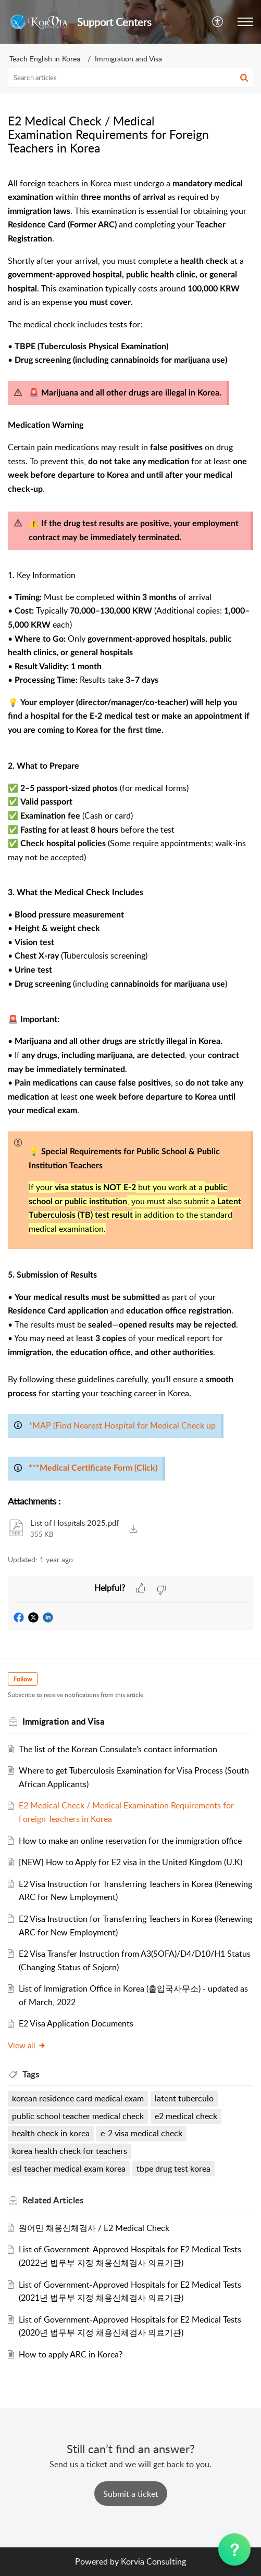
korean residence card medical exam (78, 2098)
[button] (218, 22)
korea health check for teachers (69, 2151)
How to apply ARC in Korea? (70, 2354)
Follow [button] (23, 1679)
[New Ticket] (130, 2494)
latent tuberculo (184, 2098)
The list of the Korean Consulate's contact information (118, 1749)
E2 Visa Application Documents (76, 2023)
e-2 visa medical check (141, 2133)
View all (27, 2045)
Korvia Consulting (153, 2561)
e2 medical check (186, 2116)
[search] (130, 77)
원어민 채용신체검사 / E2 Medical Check (94, 2228)
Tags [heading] (30, 2074)
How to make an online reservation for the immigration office (130, 1840)
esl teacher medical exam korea (69, 2168)
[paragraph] (130, 831)
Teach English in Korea (44, 58)
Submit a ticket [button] (130, 2494)
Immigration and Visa (128, 58)
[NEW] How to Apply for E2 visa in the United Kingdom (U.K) (130, 1862)
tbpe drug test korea (173, 2168)
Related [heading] (52, 2200)
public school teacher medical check (78, 2116)
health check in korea (51, 2133)
